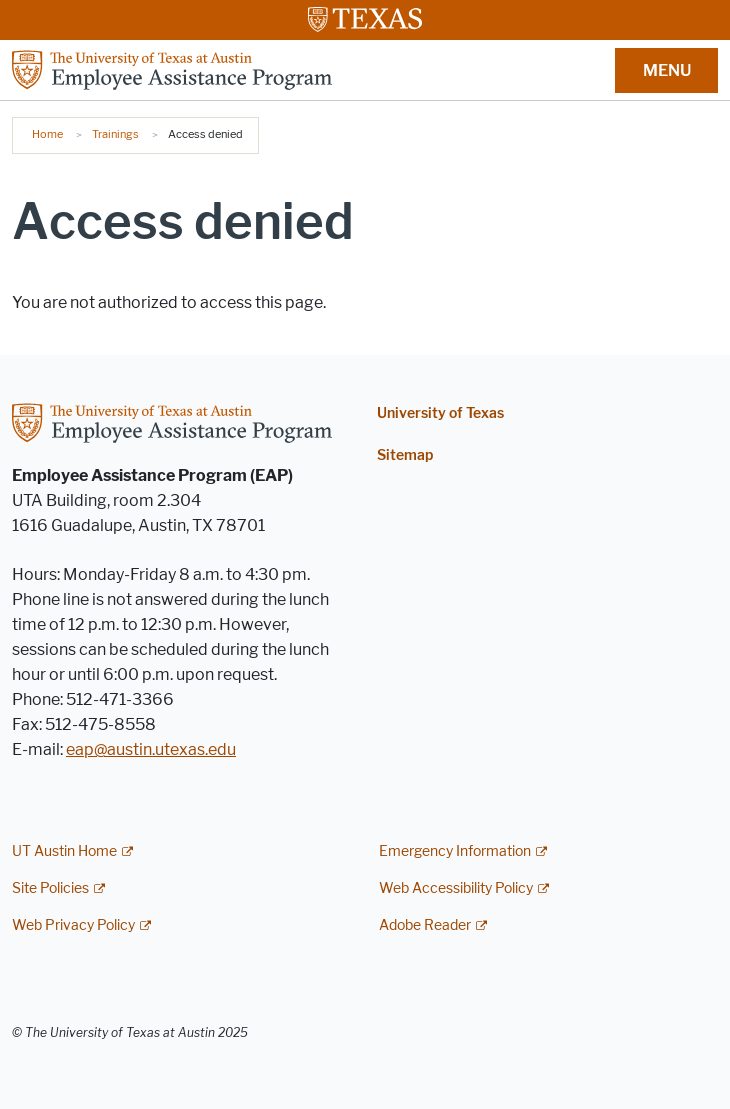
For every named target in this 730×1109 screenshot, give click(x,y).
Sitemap (405, 455)
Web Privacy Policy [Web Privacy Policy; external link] (73, 925)
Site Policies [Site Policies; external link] (50, 888)
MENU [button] (667, 70)
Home (47, 134)
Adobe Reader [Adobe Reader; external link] (425, 925)
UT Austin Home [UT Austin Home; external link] (64, 851)
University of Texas (440, 413)
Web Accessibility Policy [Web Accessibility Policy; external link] (456, 888)
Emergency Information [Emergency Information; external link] (455, 851)
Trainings (115, 134)
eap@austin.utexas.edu (151, 749)
